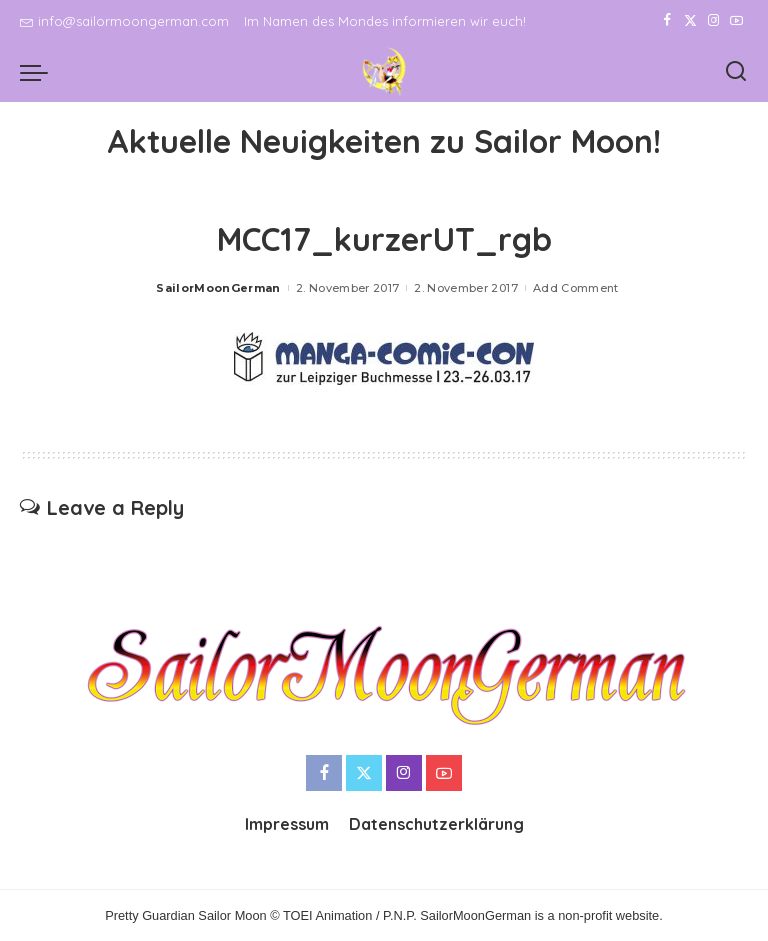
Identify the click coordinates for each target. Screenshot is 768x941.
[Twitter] (690, 21)
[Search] (736, 72)
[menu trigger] (39, 72)
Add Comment (576, 288)
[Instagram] (713, 21)
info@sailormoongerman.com (124, 21)
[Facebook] (667, 21)
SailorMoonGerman (218, 288)
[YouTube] (736, 21)
